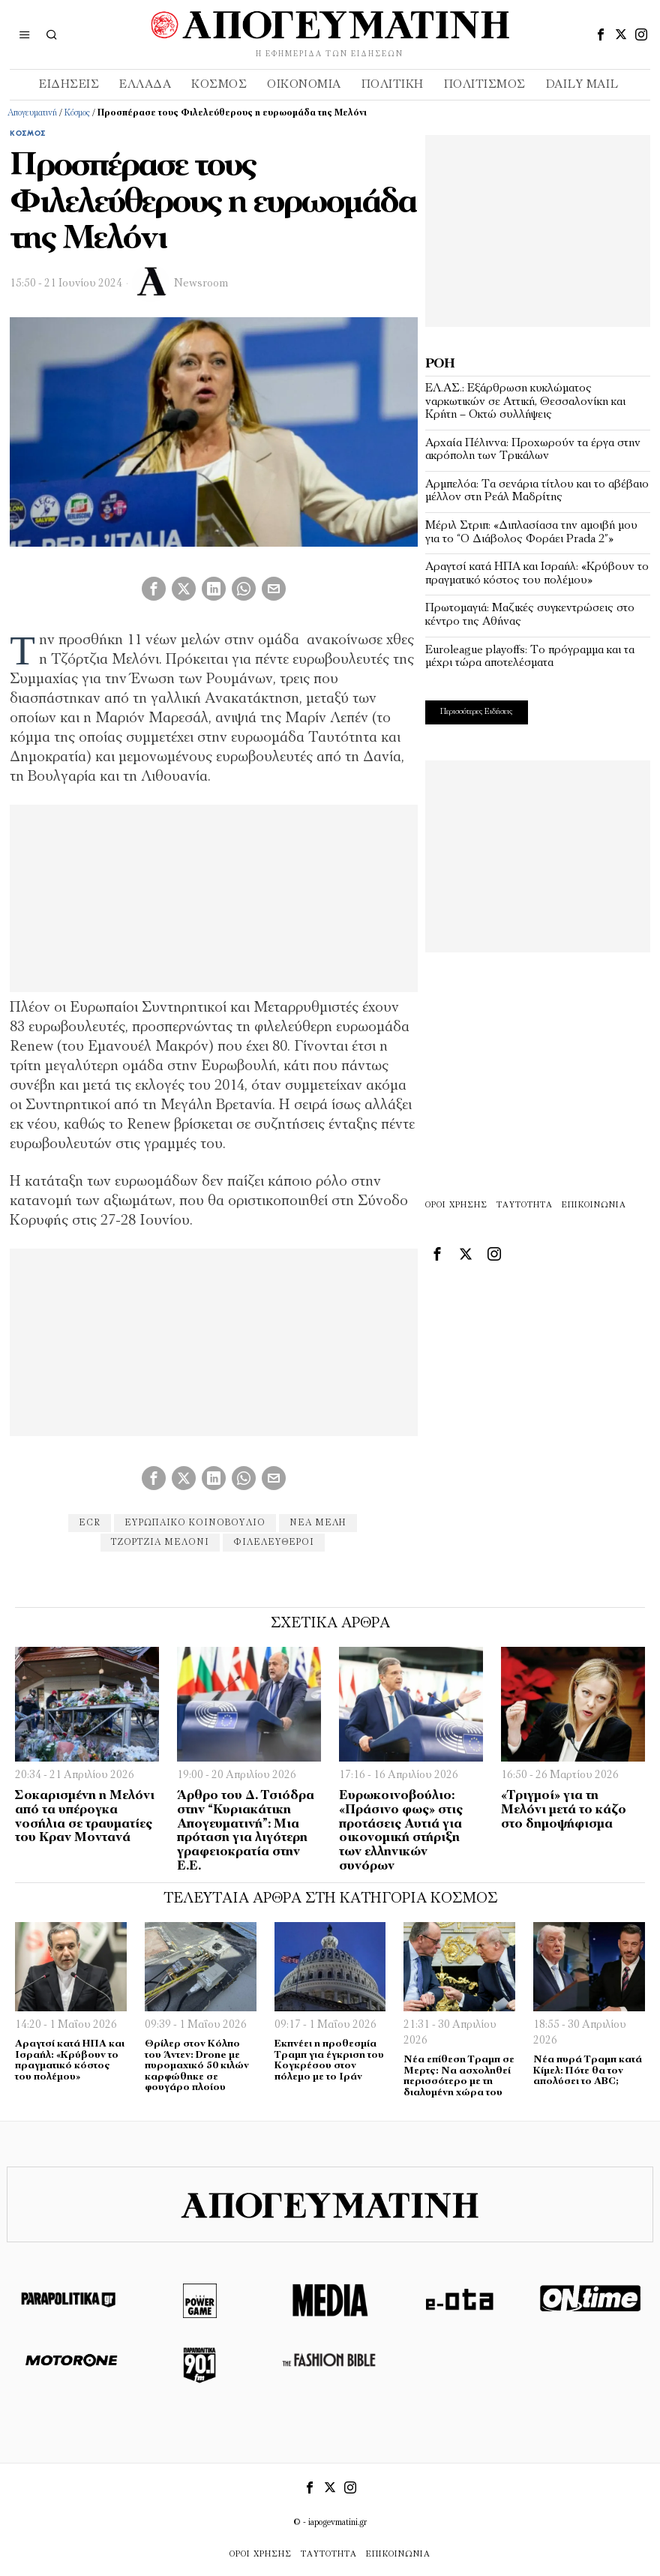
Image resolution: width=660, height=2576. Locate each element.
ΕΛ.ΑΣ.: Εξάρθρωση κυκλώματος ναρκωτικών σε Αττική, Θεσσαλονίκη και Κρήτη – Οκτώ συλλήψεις (525, 401)
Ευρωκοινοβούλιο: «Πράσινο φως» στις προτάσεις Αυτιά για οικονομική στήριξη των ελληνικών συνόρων (401, 1830)
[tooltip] (601, 34)
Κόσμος (77, 113)
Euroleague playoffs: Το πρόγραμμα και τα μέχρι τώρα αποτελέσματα (529, 657)
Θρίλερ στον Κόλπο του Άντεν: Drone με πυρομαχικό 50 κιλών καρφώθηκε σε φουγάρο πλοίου (197, 2065)
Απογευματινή (32, 113)
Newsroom (201, 283)
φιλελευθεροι (273, 1542)
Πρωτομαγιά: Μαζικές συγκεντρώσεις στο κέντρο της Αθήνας (529, 615)
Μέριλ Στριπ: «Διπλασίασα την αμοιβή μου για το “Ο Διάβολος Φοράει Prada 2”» (531, 532)
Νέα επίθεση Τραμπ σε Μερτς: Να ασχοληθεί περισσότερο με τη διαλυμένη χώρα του (459, 2076)
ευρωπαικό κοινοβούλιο (195, 1523)
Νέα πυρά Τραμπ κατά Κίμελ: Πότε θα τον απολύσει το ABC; (587, 2070)
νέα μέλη (318, 1523)
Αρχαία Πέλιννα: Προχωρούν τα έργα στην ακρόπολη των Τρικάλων (532, 450)
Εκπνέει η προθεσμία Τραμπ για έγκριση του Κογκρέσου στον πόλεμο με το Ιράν (329, 2060)
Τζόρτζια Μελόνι (160, 1542)
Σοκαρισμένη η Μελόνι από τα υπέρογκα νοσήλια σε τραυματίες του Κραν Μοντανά (84, 1816)
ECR (89, 1523)
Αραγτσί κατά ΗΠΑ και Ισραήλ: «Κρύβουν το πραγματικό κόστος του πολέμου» (537, 573)
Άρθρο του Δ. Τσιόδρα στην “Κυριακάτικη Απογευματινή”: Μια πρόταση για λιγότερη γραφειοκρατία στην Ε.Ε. (245, 1830)
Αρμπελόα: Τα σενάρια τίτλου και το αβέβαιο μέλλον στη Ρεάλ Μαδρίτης (537, 491)
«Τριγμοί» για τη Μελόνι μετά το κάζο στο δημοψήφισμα (563, 1809)
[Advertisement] (537, 228)
